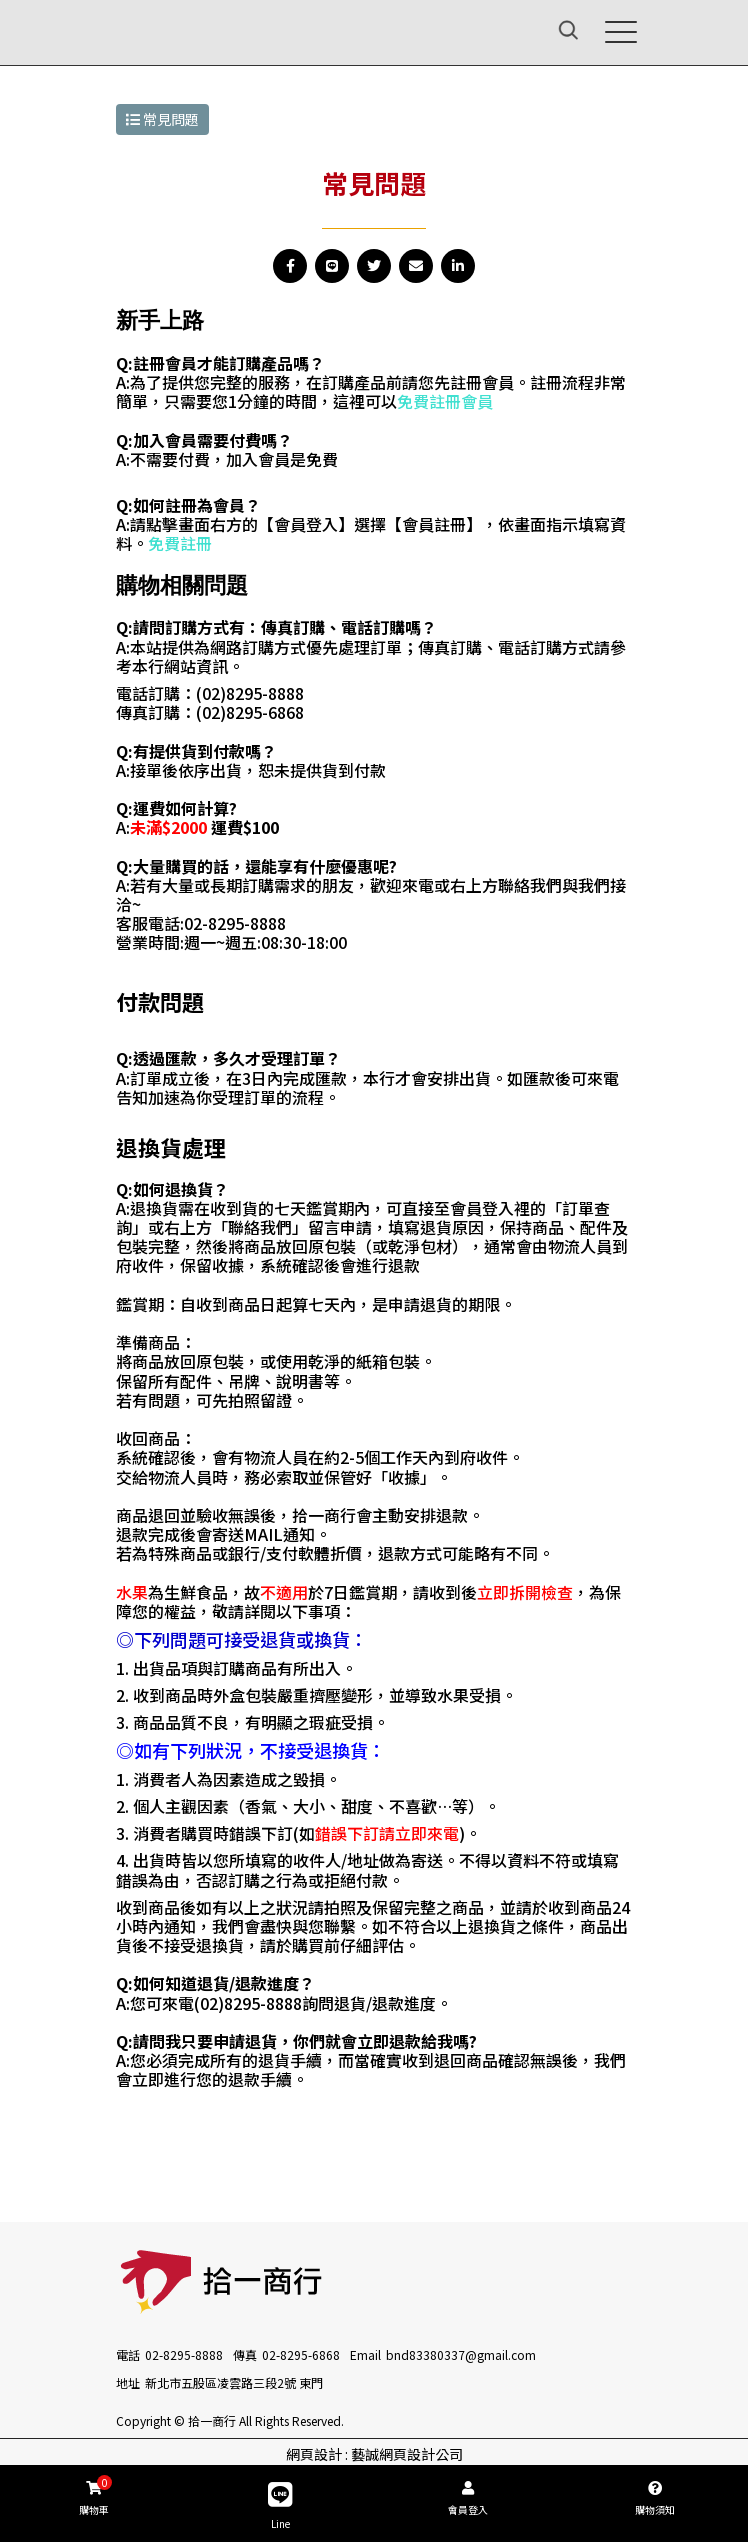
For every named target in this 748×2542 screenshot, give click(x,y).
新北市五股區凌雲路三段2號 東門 (234, 2382)
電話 (128, 2354)
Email (365, 2354)
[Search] (545, 33)
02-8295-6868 (301, 2354)
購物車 (93, 2496)
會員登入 (467, 2499)
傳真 (245, 2354)
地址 (128, 2382)
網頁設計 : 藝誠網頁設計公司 (374, 2454)
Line (280, 2506)
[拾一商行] (164, 30)
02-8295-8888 (184, 2354)
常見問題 (162, 119)
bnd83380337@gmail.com (461, 2354)
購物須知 (654, 2499)
